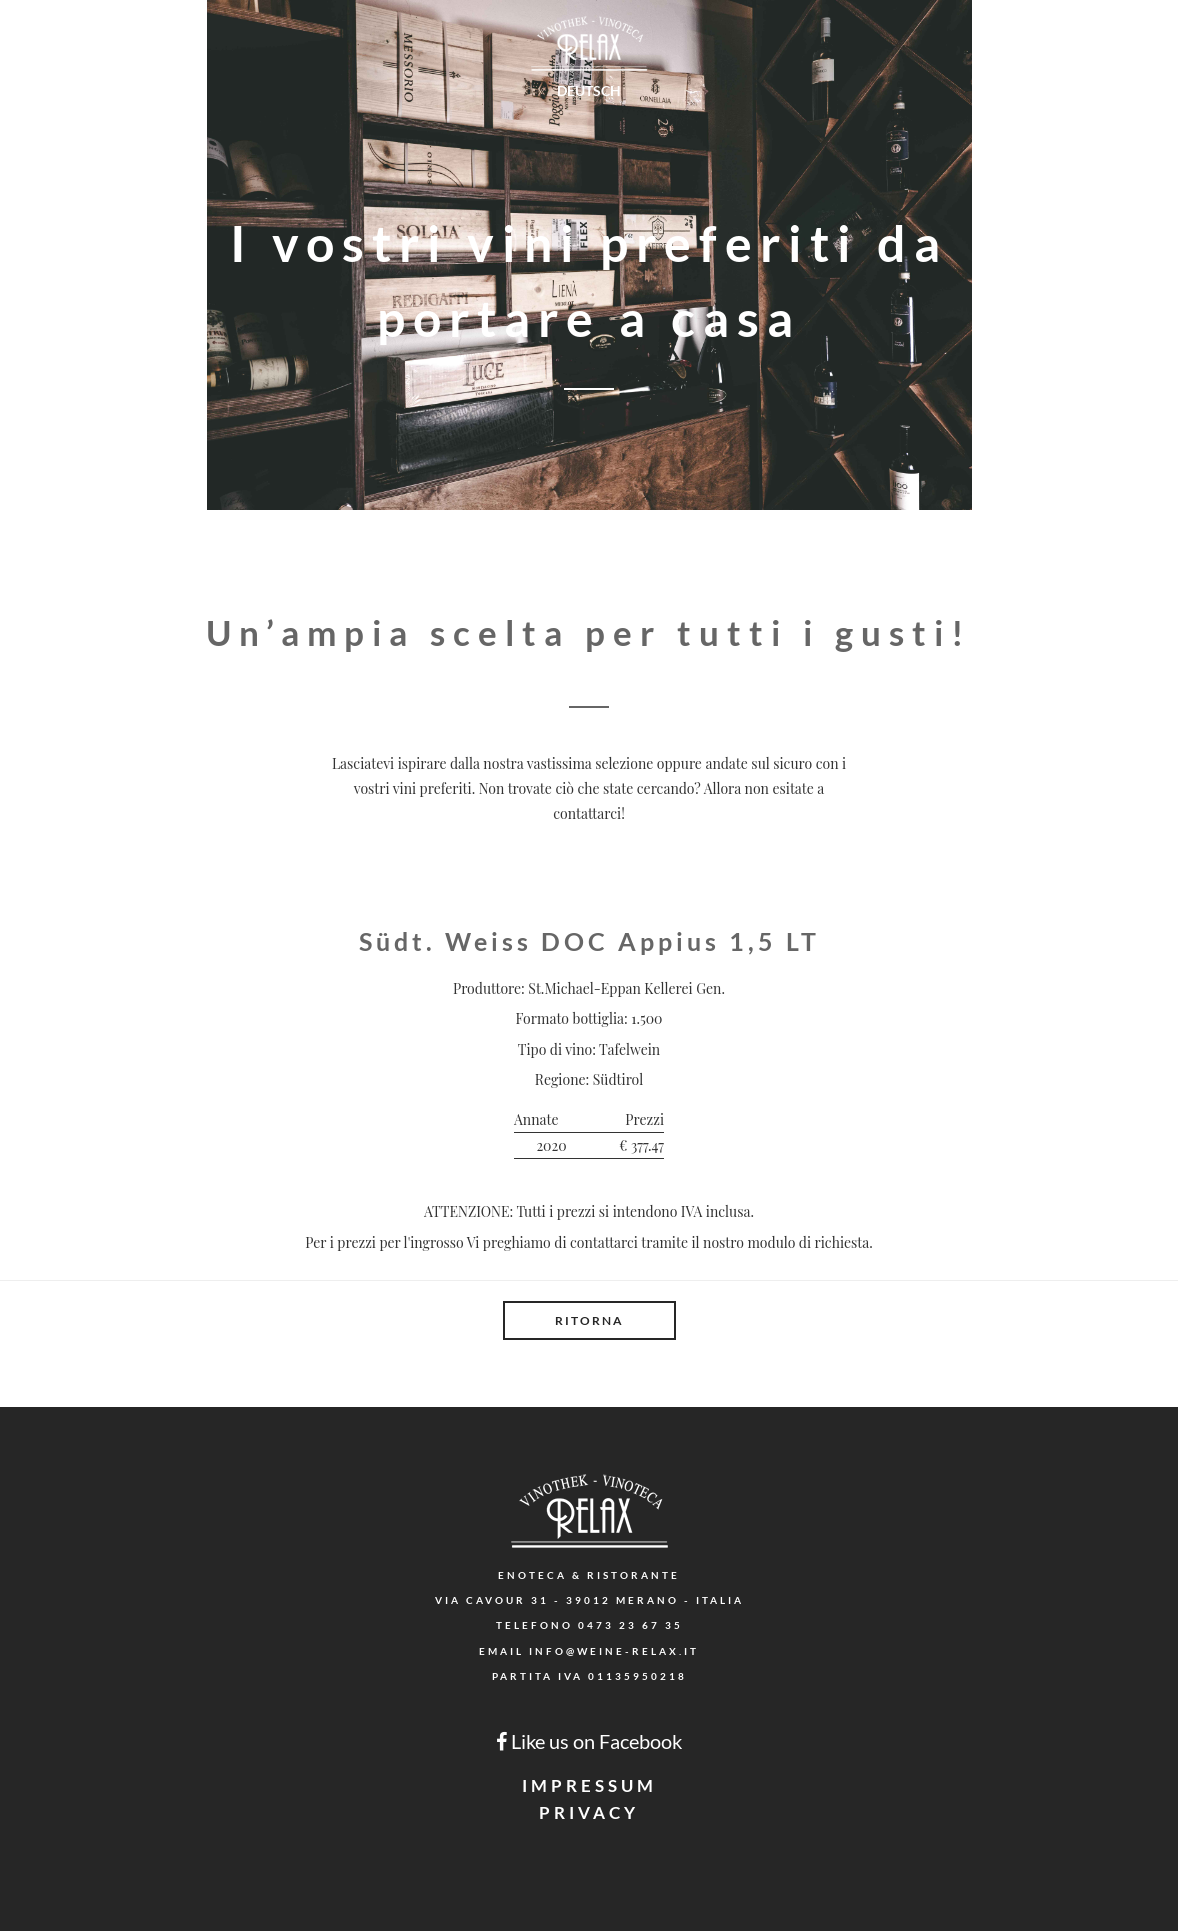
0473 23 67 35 (630, 1625)
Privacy (589, 1812)
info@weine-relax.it (614, 1651)
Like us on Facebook (589, 1741)
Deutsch (589, 90)
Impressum (589, 1785)
